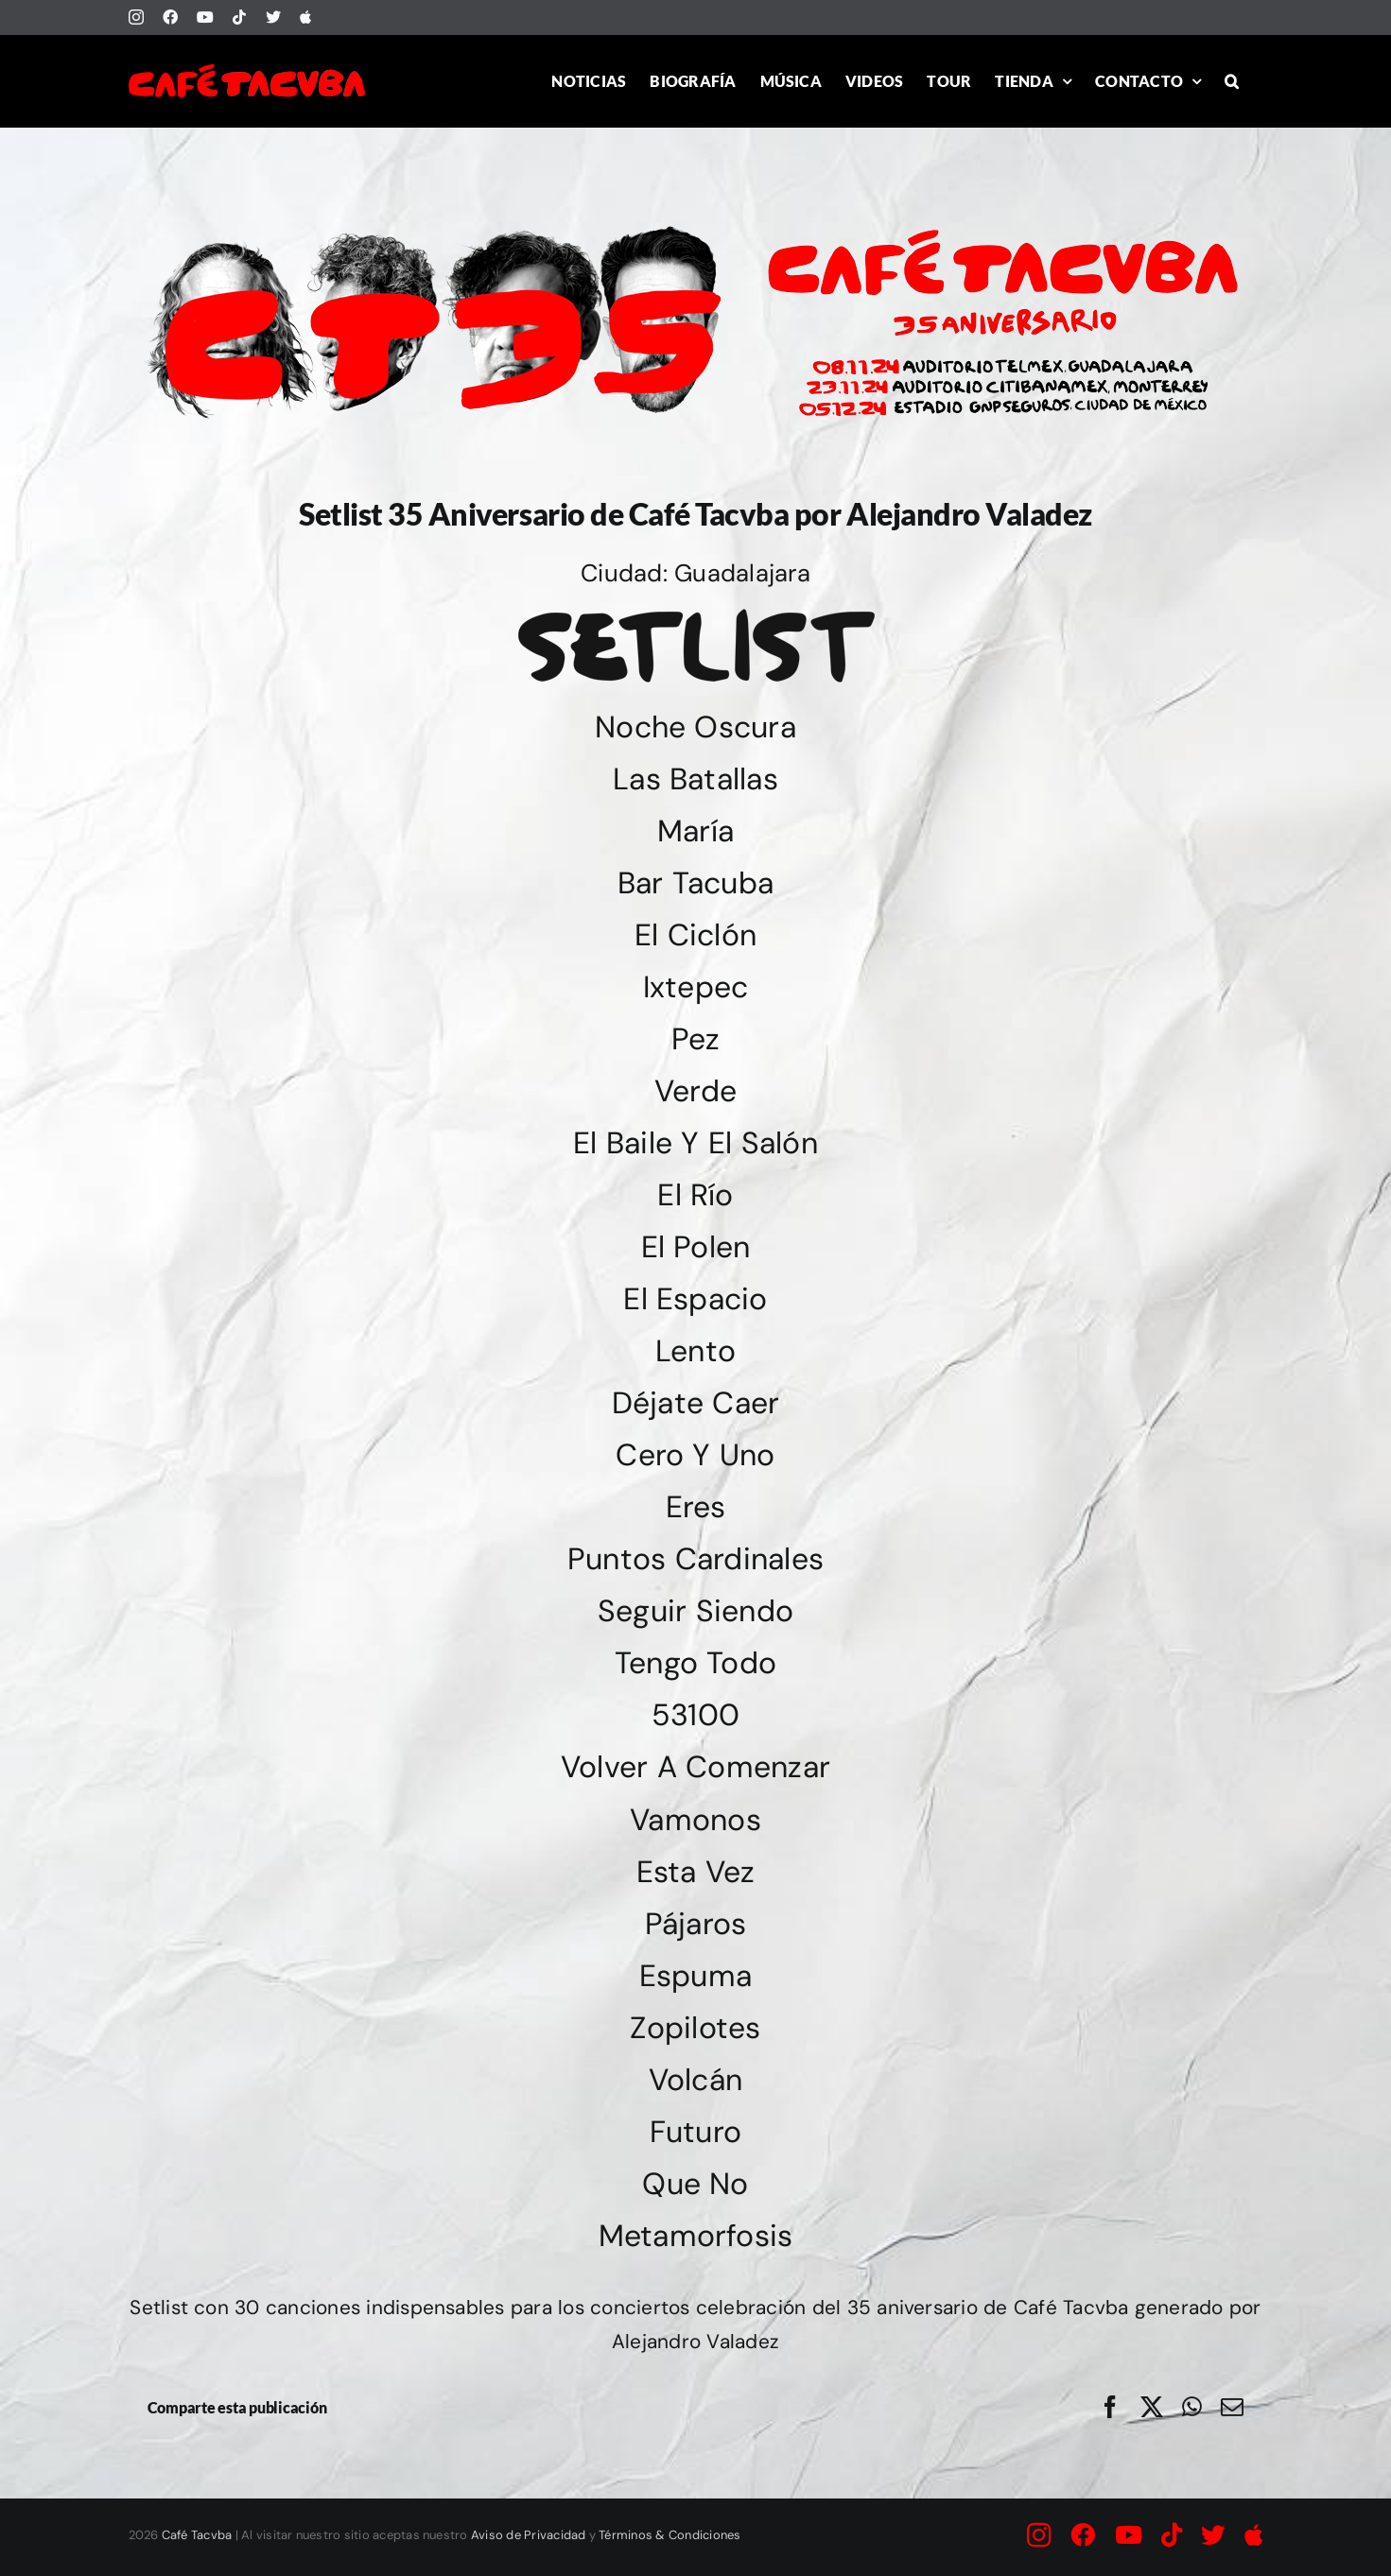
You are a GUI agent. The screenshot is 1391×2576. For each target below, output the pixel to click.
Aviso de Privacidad (528, 2535)
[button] (1232, 81)
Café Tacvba (197, 2535)
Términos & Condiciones (669, 2535)
